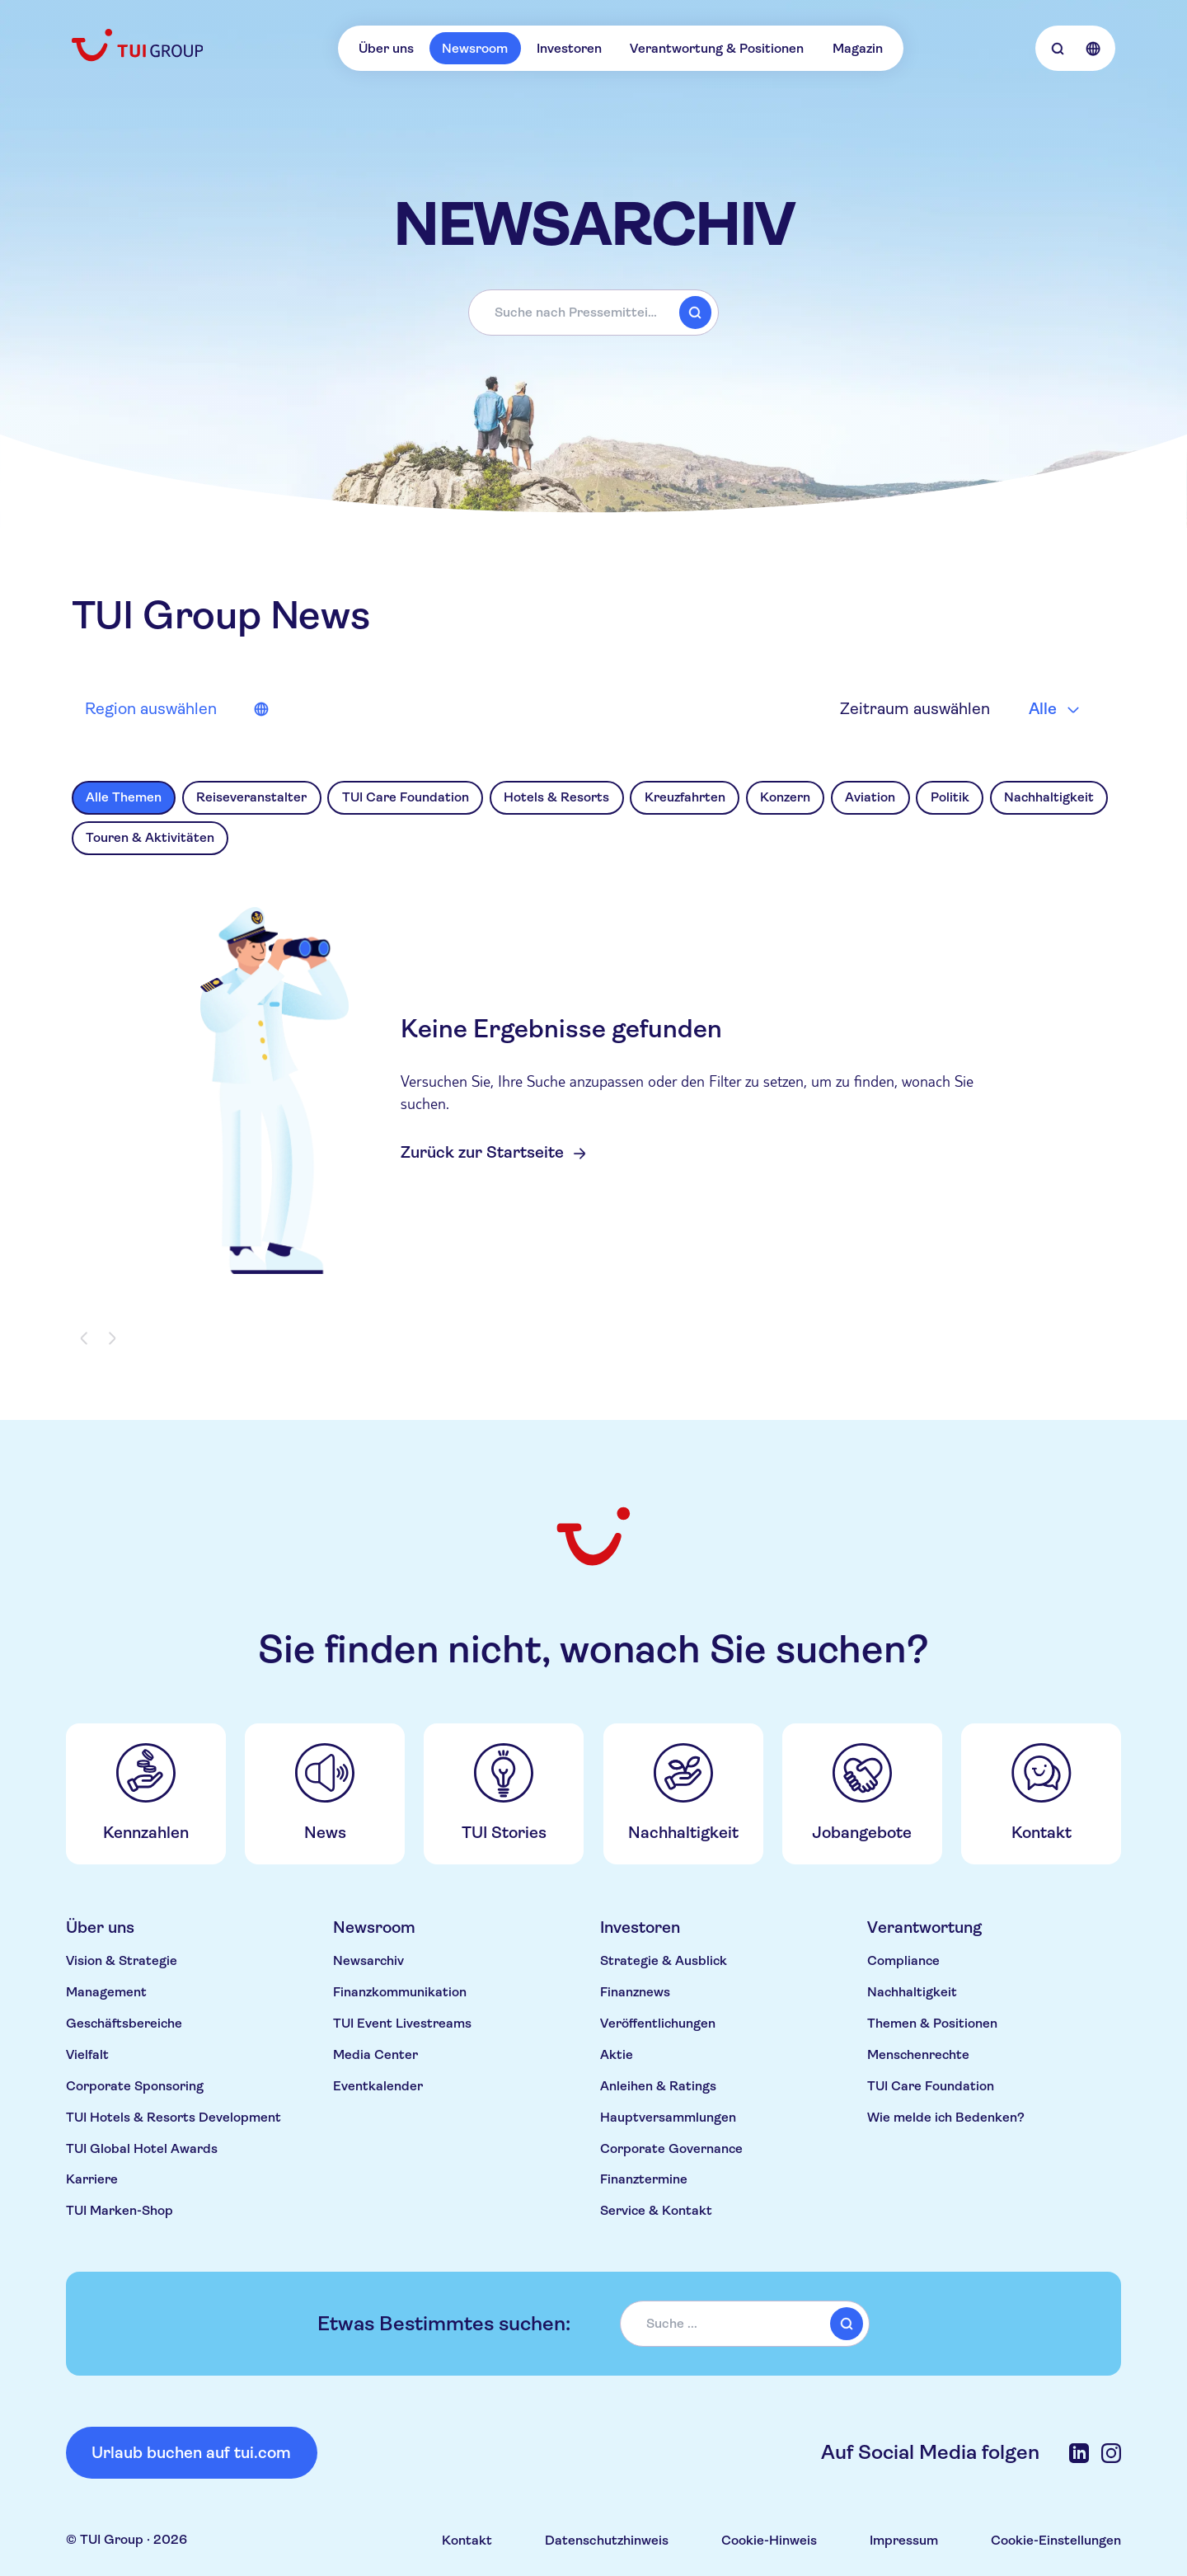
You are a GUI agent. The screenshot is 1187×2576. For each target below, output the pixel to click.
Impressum (904, 2540)
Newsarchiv (368, 1960)
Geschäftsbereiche (124, 2023)
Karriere (92, 2179)
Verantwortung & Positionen (717, 48)
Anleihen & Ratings (658, 2086)
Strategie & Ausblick (663, 1960)
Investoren (569, 48)
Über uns (386, 48)
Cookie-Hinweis (769, 2540)
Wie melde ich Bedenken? (946, 2117)
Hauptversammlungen (668, 2117)
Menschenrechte (918, 2054)
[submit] (695, 313)
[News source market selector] (175, 709)
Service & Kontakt (656, 2210)
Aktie (616, 2054)
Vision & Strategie (121, 1960)
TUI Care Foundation (930, 2086)
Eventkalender (378, 2086)
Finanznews (635, 1992)
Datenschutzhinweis (607, 2540)
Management (106, 1992)
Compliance (903, 1960)
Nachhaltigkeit (912, 1992)
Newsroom (475, 48)
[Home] (139, 45)
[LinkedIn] (1079, 2453)
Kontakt (467, 2540)
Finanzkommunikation (400, 1992)
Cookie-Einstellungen (1056, 2540)
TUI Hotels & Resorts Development (173, 2117)
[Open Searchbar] (1057, 48)
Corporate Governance (671, 2148)
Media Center (375, 2054)
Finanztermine (643, 2179)
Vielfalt (87, 2054)
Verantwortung (924, 1927)
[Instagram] (1111, 2453)
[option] (124, 798)
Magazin (858, 48)
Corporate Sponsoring (135, 2086)
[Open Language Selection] (1093, 48)
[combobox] (593, 312)
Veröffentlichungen (657, 2023)
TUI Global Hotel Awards (142, 2148)
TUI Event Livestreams (402, 2023)
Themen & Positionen (932, 2023)
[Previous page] (85, 1339)
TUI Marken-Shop (119, 2210)
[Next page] (111, 1339)
